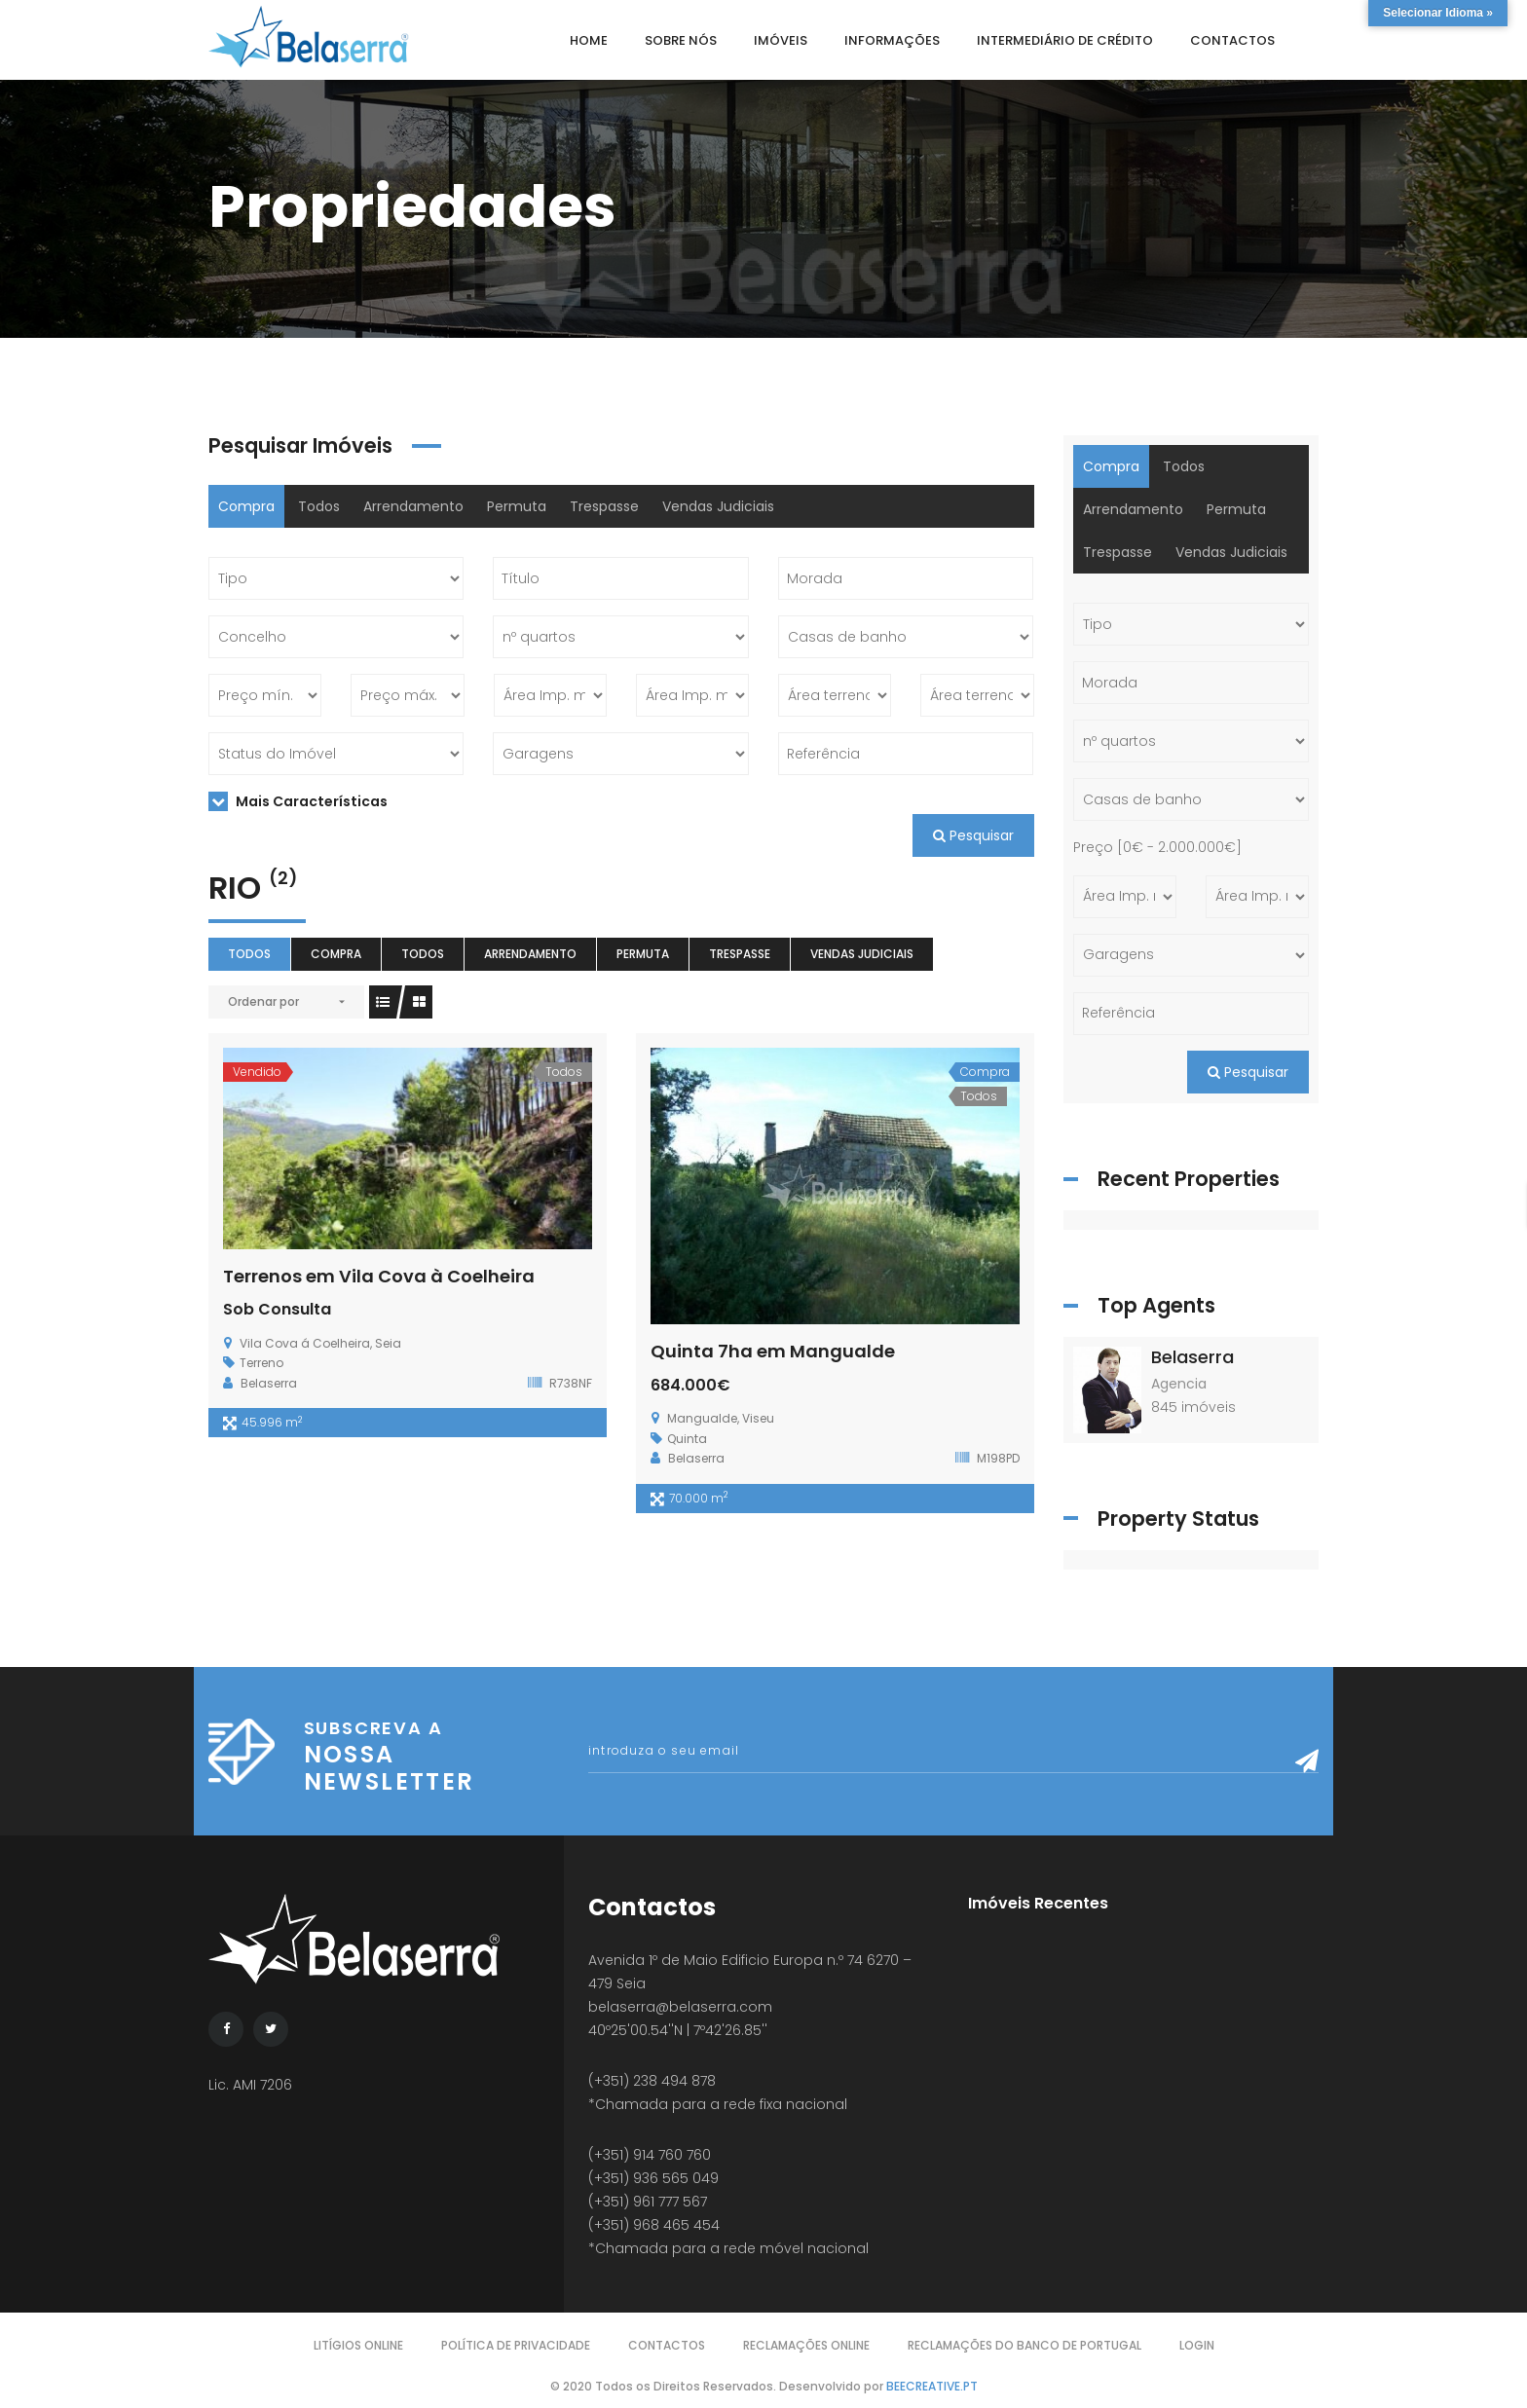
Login (1196, 2345)
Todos (319, 506)
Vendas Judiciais (718, 506)
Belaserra (1192, 1357)
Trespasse (604, 506)
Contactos (666, 2345)
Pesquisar (973, 835)
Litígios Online (358, 2345)
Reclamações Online (806, 2345)
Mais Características (298, 801)
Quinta (687, 1438)
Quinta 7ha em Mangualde (773, 1351)
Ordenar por (263, 1001)
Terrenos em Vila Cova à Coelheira (379, 1276)
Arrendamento (413, 506)
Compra (246, 506)
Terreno (261, 1362)
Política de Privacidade (515, 2345)
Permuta (516, 506)
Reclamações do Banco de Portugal (1024, 2345)
